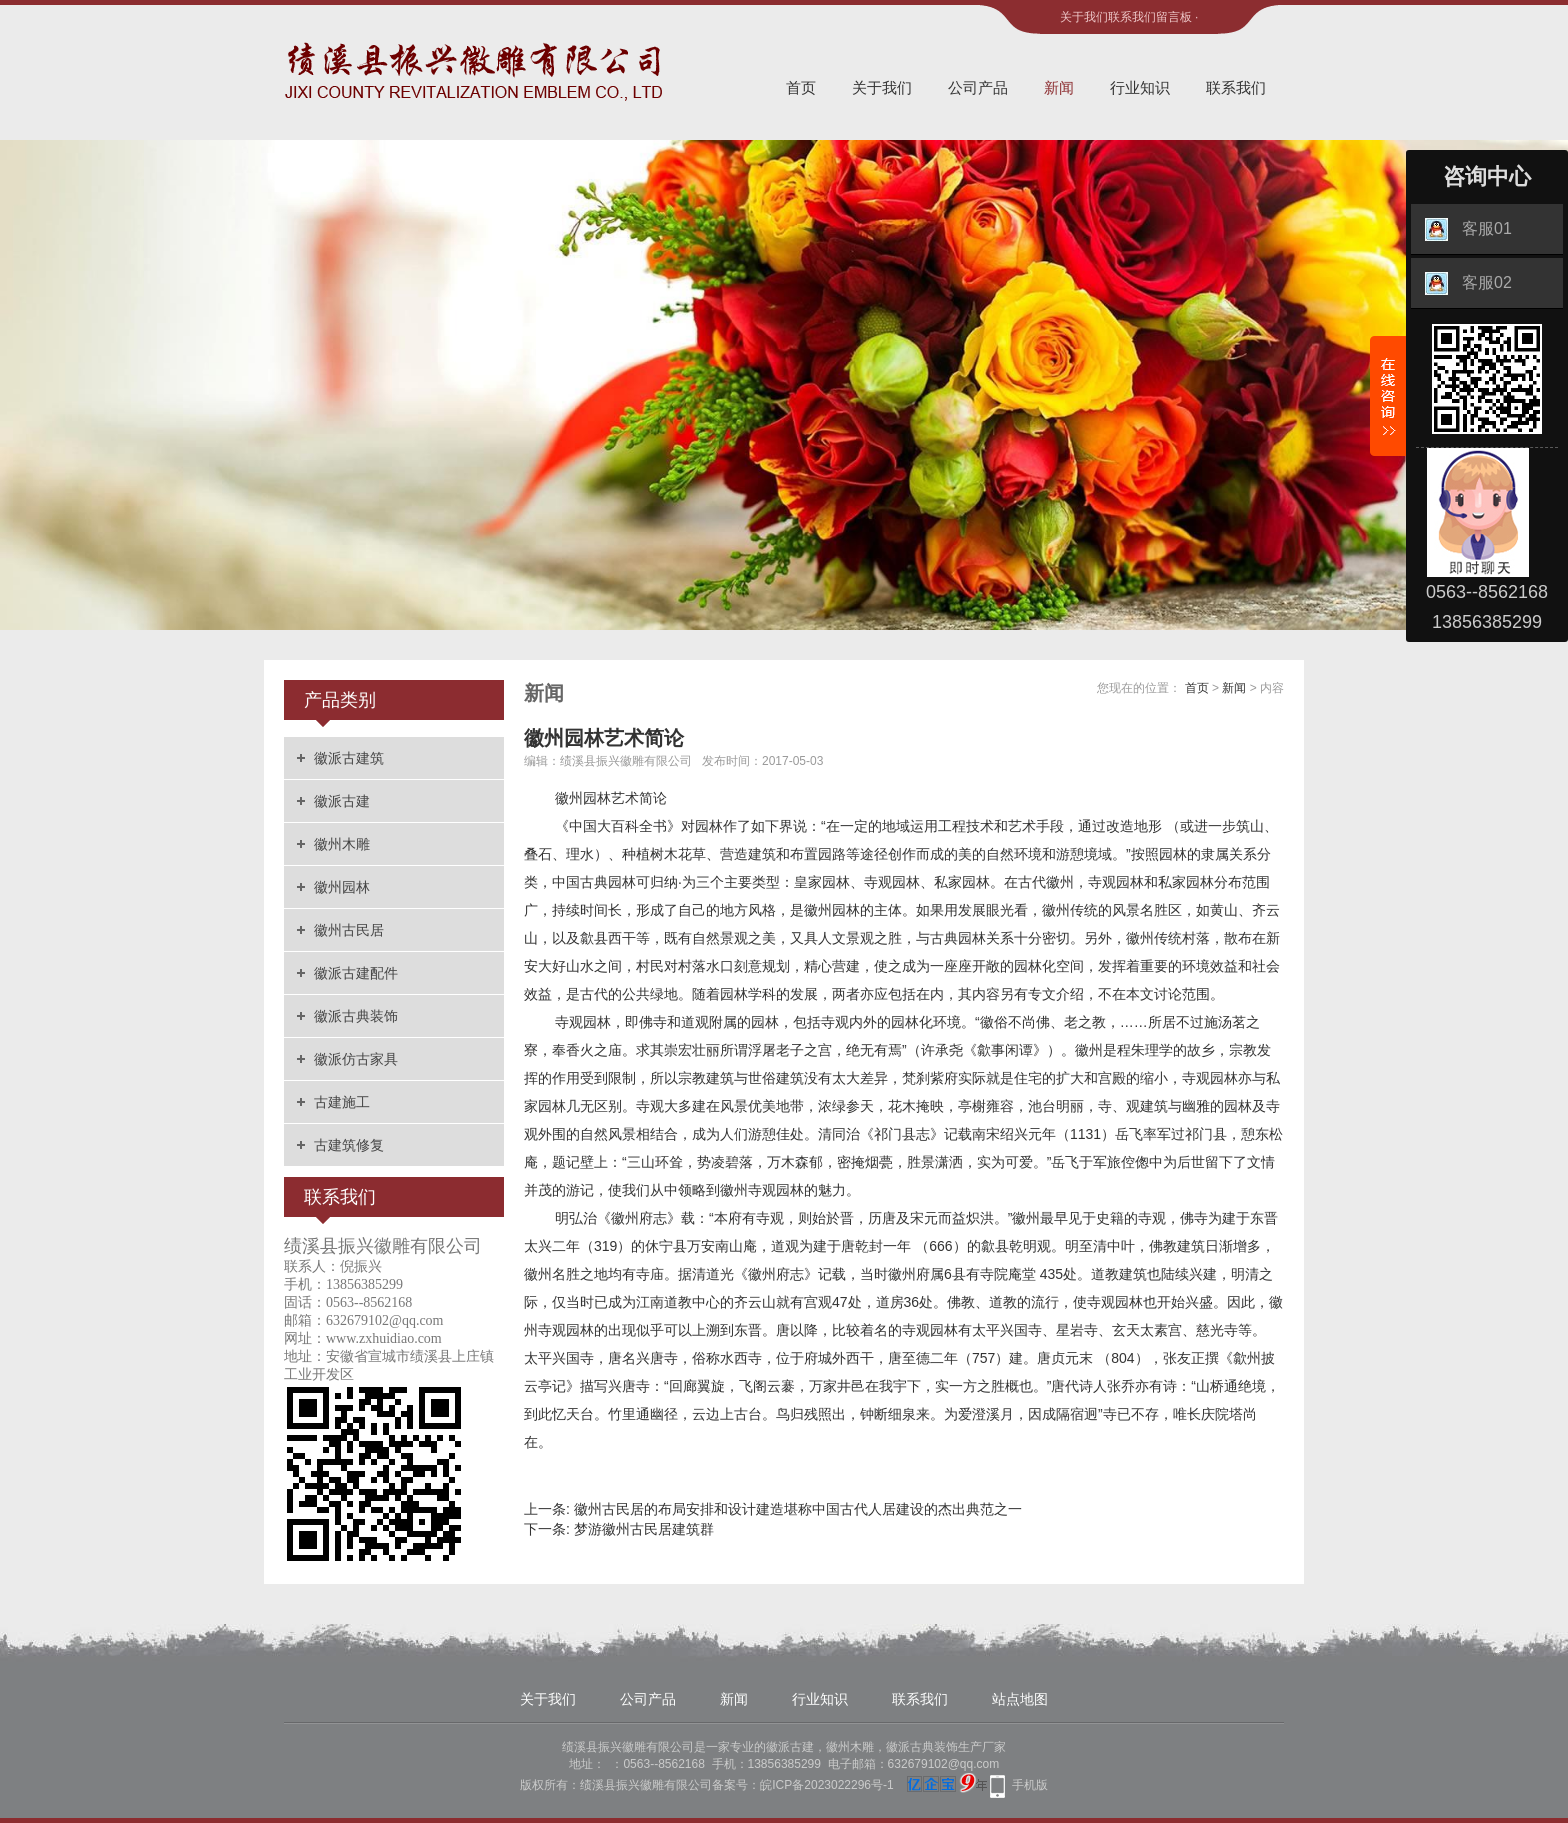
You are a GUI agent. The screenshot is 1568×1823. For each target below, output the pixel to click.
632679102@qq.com (944, 1764)
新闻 (1059, 87)
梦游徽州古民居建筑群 (644, 1529)
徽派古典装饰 (356, 1016)
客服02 (1468, 283)
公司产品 (978, 87)
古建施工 (342, 1102)
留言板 (1174, 17)
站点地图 (1020, 1699)
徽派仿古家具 (356, 1059)
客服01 (1468, 229)
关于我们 (1084, 17)
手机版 (1030, 1785)
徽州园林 (342, 887)
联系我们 (1132, 17)
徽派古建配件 (356, 973)
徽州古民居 (349, 930)
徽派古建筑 (349, 758)
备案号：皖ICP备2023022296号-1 (802, 1785)
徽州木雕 (342, 844)
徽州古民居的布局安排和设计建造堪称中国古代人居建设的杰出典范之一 (798, 1509)
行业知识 (1140, 87)
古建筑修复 (349, 1145)
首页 (801, 87)
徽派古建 (342, 801)
